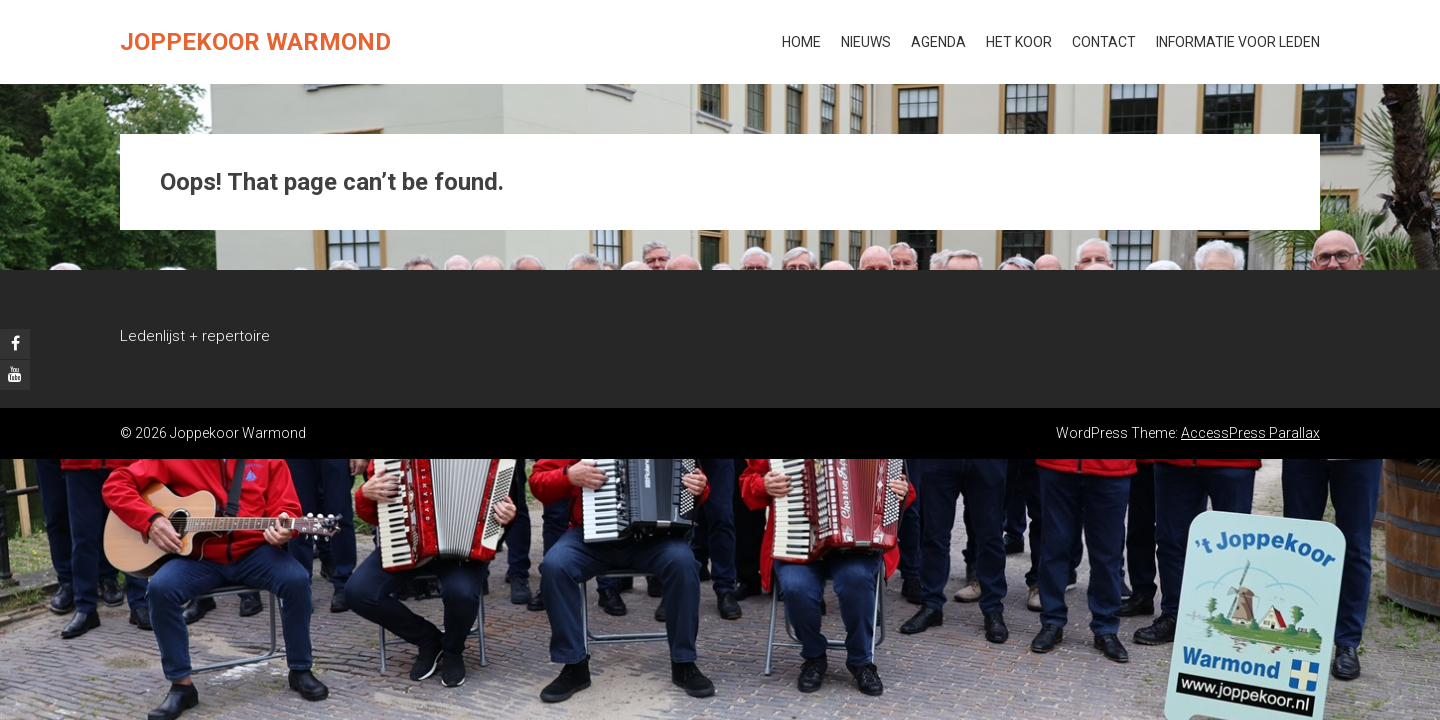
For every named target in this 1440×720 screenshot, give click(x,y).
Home (801, 42)
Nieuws (866, 42)
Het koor (1019, 42)
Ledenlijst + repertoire (195, 336)
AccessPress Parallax (1250, 433)
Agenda (938, 42)
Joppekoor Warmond (255, 42)
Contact (1104, 42)
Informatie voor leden (1238, 42)
